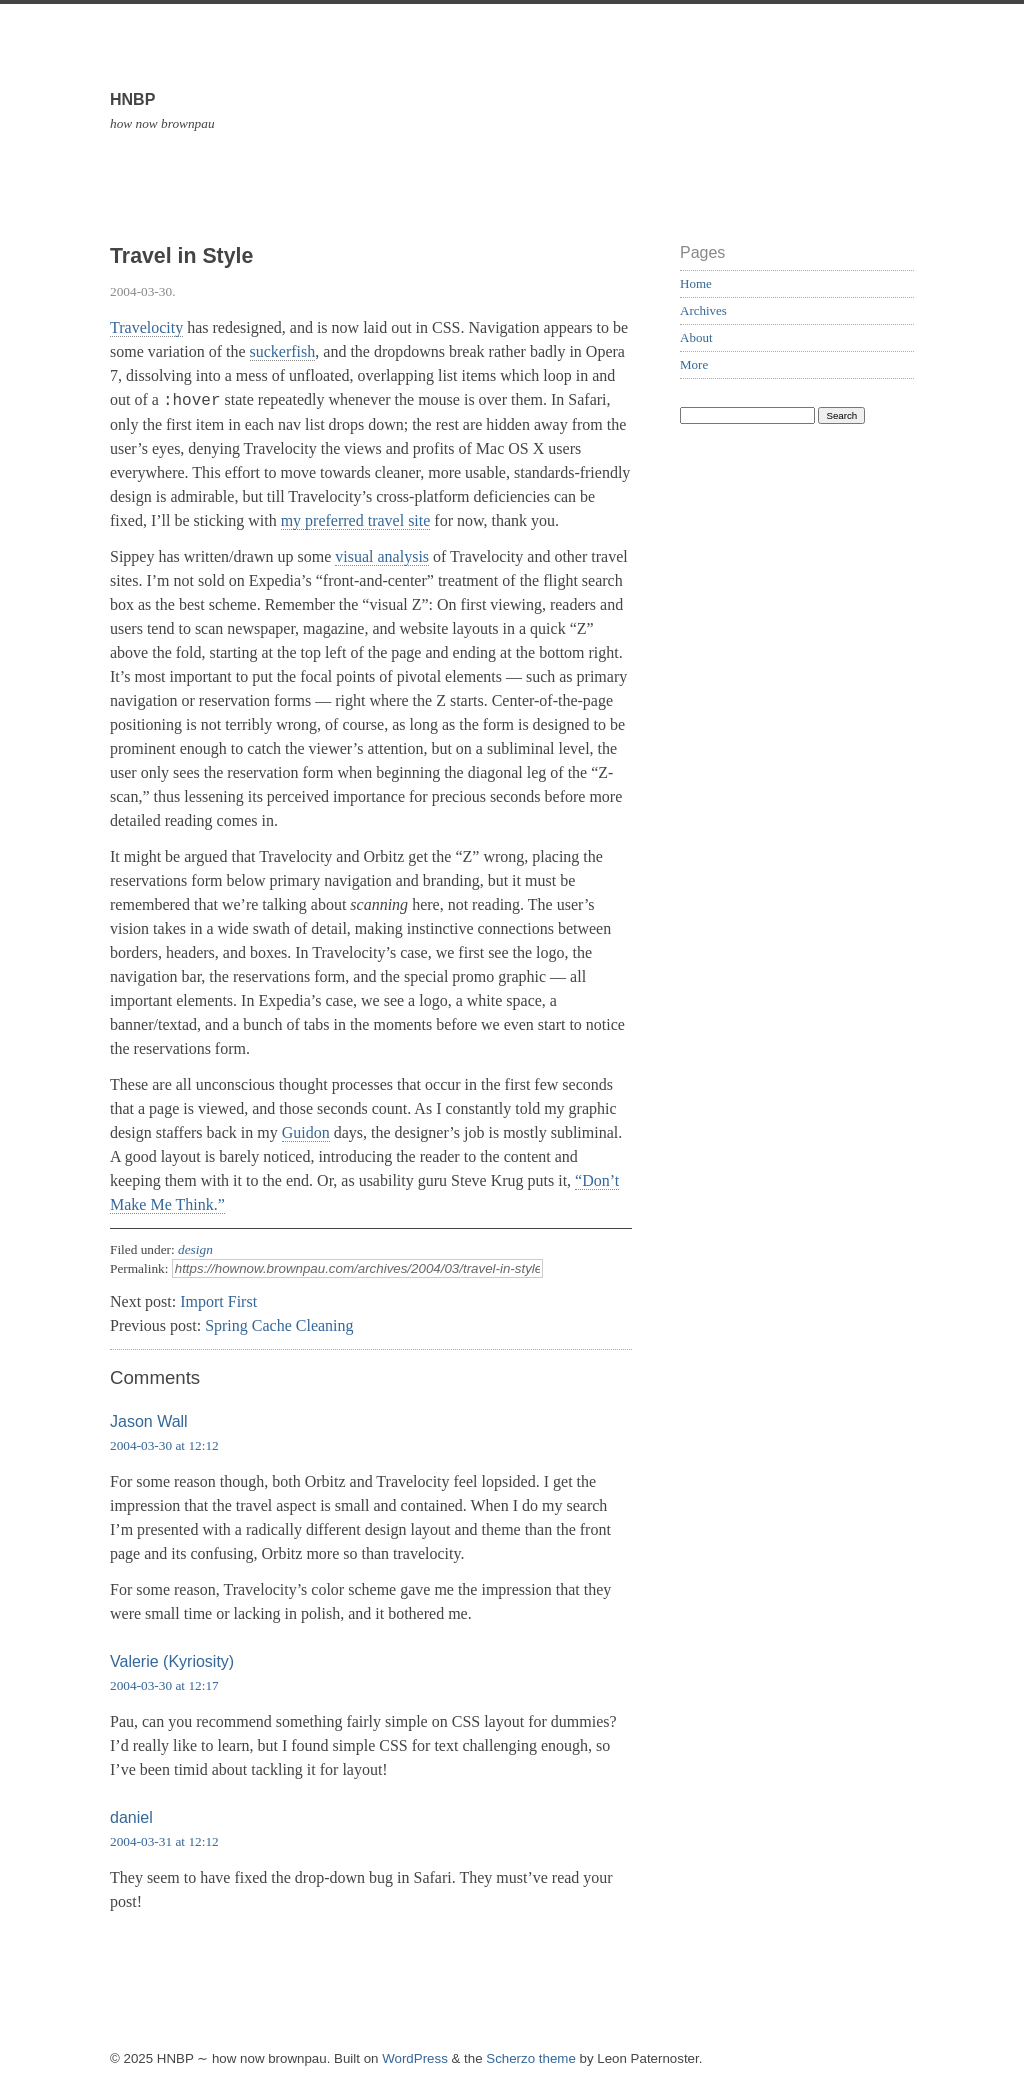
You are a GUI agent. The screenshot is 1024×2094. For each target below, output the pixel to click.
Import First (218, 1301)
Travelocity (146, 327)
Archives (703, 310)
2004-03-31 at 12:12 (164, 1841)
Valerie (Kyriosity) (172, 1661)
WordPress (415, 2058)
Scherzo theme (531, 2058)
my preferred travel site (356, 520)
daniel (131, 1817)
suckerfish (283, 351)
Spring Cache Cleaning (279, 1325)
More (694, 364)
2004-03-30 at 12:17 (164, 1685)
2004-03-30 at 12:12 (164, 1445)
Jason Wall (149, 1421)
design (195, 1249)
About (696, 337)
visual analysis (382, 556)
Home (696, 283)
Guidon (306, 1132)
